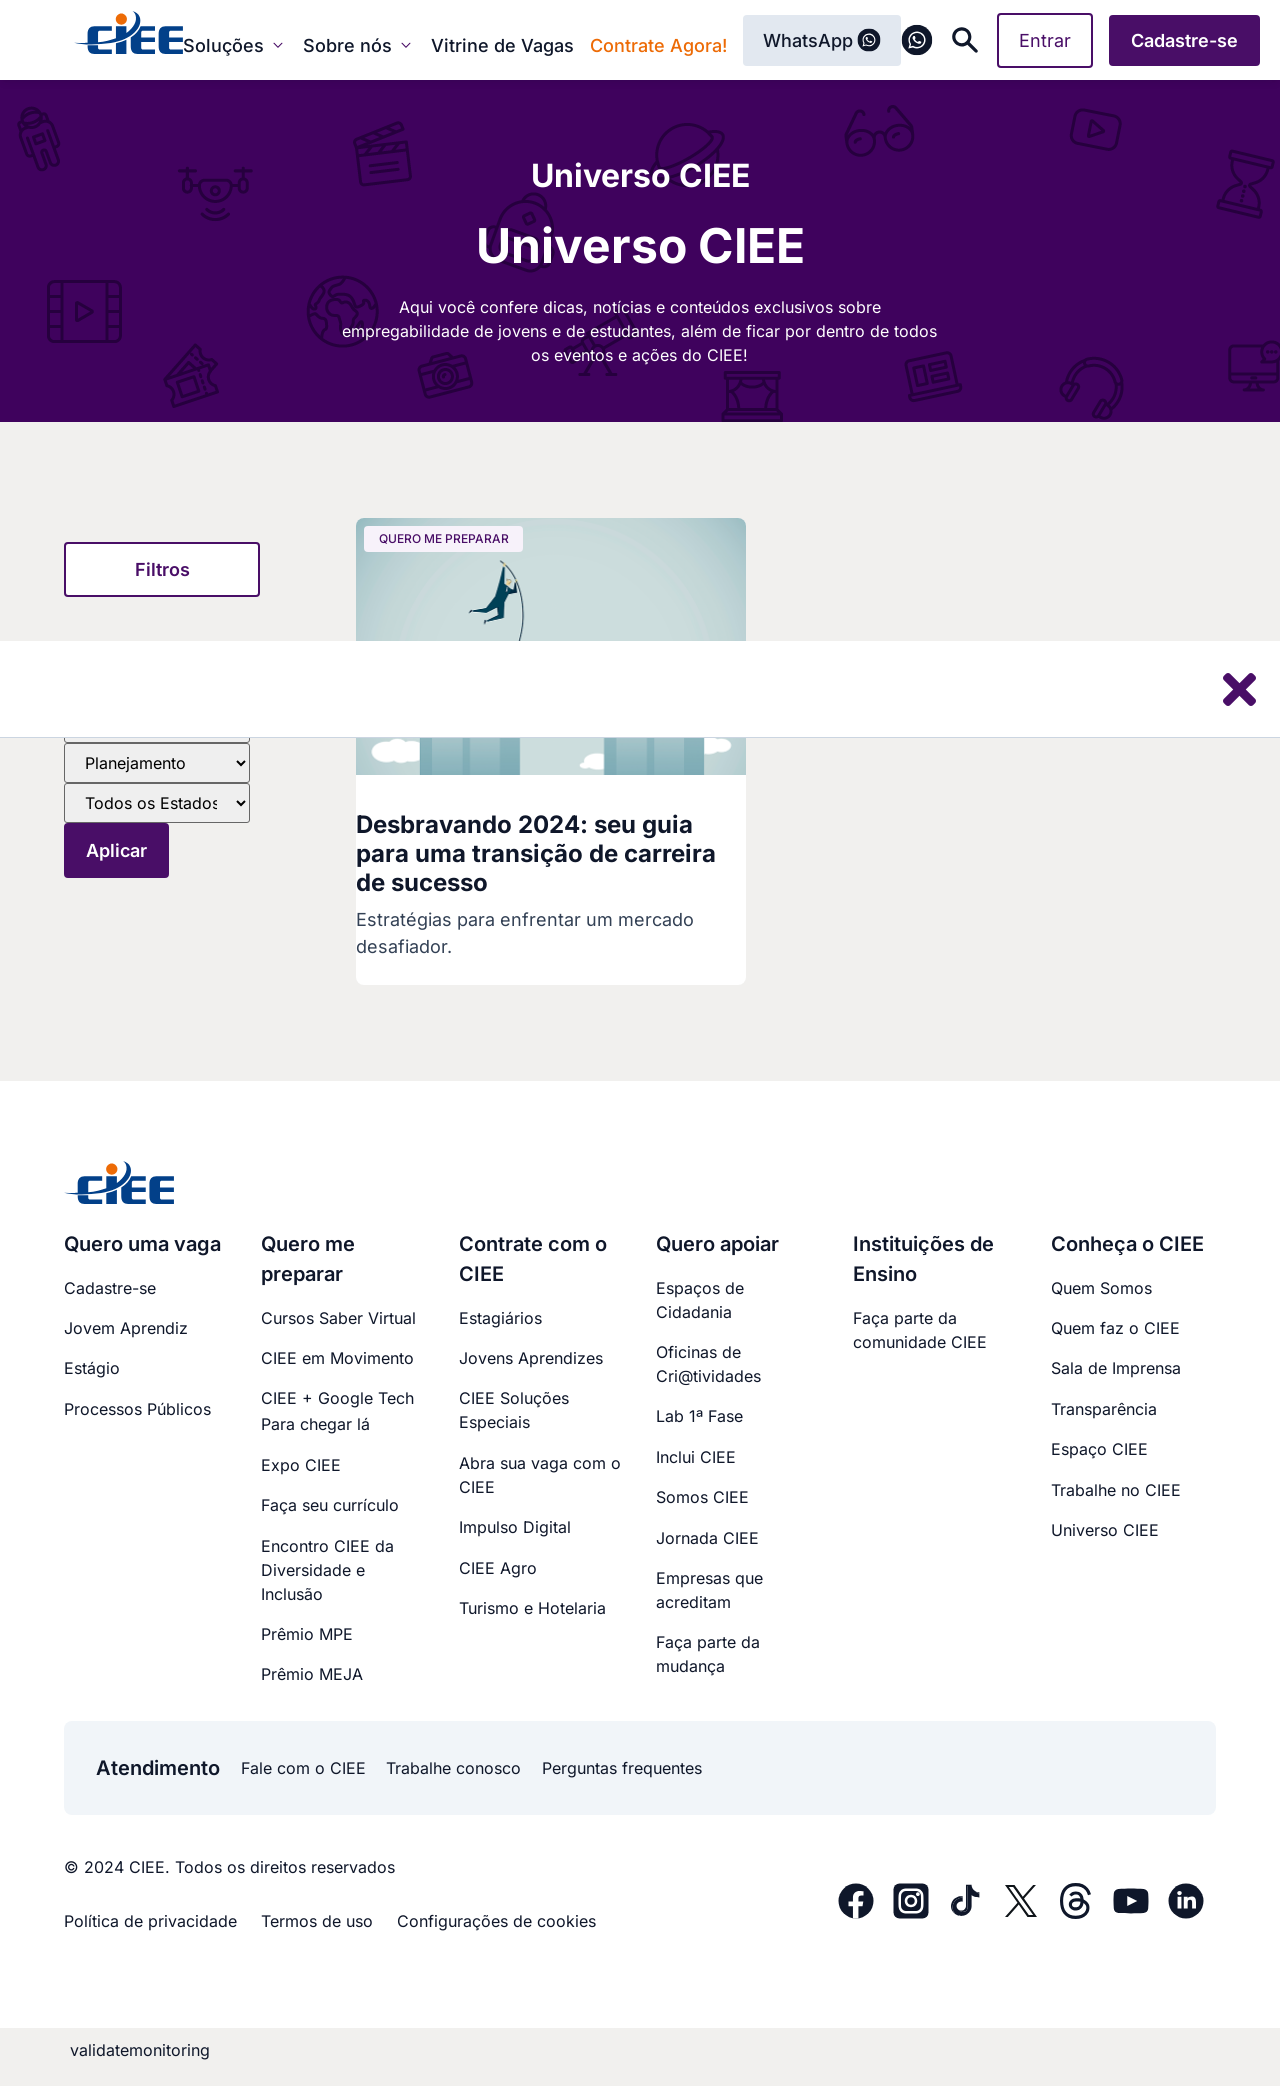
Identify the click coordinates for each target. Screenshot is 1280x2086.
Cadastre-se (110, 1288)
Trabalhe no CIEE (1116, 1490)
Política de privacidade (150, 1921)
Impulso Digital (515, 1527)
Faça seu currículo (330, 1505)
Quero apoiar (717, 1244)
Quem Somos (1101, 1288)
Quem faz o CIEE (1115, 1328)
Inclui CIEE (696, 1457)
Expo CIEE (301, 1465)
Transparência (1104, 1409)
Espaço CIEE (1099, 1449)
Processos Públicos (137, 1409)
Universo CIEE (1105, 1530)
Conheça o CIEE (1127, 1244)
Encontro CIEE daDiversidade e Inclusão (327, 1570)
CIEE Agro (498, 1568)
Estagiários (500, 1318)
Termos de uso (317, 1921)
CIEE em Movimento (337, 1358)
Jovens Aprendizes (531, 1358)
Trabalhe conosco (453, 1768)
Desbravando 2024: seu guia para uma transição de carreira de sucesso (536, 853)
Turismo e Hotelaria (532, 1608)
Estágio (92, 1368)
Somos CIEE (702, 1497)
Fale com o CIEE (303, 1768)
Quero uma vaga (142, 1244)
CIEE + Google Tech (337, 1398)
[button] (162, 569)
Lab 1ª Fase (699, 1416)
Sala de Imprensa (1116, 1368)
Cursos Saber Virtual (338, 1318)
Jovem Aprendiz (126, 1328)
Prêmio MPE (307, 1634)
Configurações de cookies (496, 1921)
